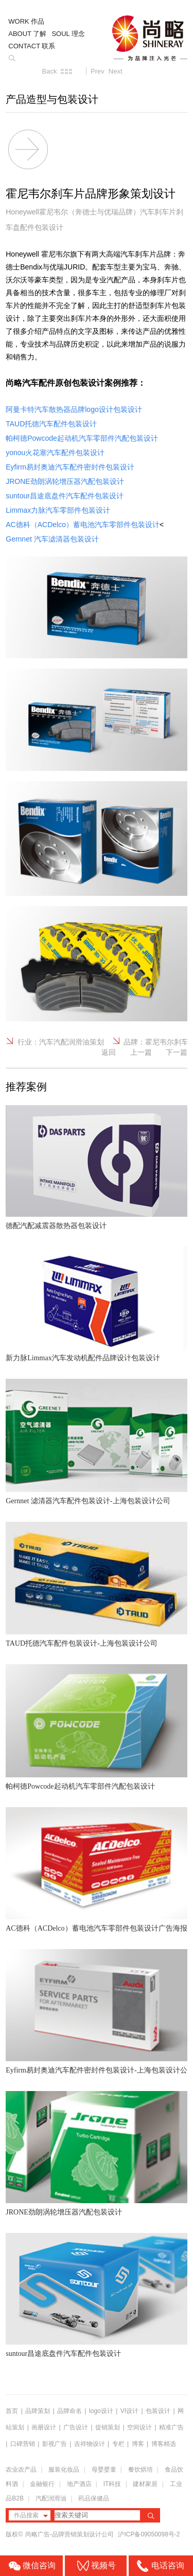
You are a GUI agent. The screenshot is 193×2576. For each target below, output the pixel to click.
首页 (12, 2411)
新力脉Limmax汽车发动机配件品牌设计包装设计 (83, 1358)
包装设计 (158, 2411)
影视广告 (54, 2443)
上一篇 (141, 1052)
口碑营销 (22, 2443)
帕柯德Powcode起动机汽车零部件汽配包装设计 (80, 1786)
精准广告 (171, 2427)
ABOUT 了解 (27, 34)
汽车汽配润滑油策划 (71, 1042)
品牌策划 (37, 2411)
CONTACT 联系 (31, 46)
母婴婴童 (104, 2469)
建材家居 (145, 2484)
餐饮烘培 (140, 2469)
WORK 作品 (26, 21)
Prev (97, 71)
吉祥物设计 (89, 2443)
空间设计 (139, 2427)
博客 (138, 2443)
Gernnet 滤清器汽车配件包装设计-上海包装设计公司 (88, 1501)
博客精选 (163, 2443)
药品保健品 (93, 2498)
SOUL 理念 (68, 34)
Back (49, 71)
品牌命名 (69, 2411)
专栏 (119, 2443)
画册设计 (43, 2427)
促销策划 (107, 2427)
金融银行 (42, 2484)
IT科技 (112, 2484)
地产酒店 (79, 2484)
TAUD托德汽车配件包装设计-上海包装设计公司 (81, 1643)
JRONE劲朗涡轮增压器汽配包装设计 (64, 2212)
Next (115, 71)
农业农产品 (21, 2469)
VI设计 (129, 2411)
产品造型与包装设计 (52, 99)
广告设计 (75, 2427)
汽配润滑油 (51, 2498)
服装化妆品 (63, 2469)
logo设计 (101, 2411)
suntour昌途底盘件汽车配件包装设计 (63, 2353)
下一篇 (176, 1052)
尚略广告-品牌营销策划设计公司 (70, 2534)
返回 (108, 1052)
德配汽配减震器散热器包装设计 (56, 1226)
